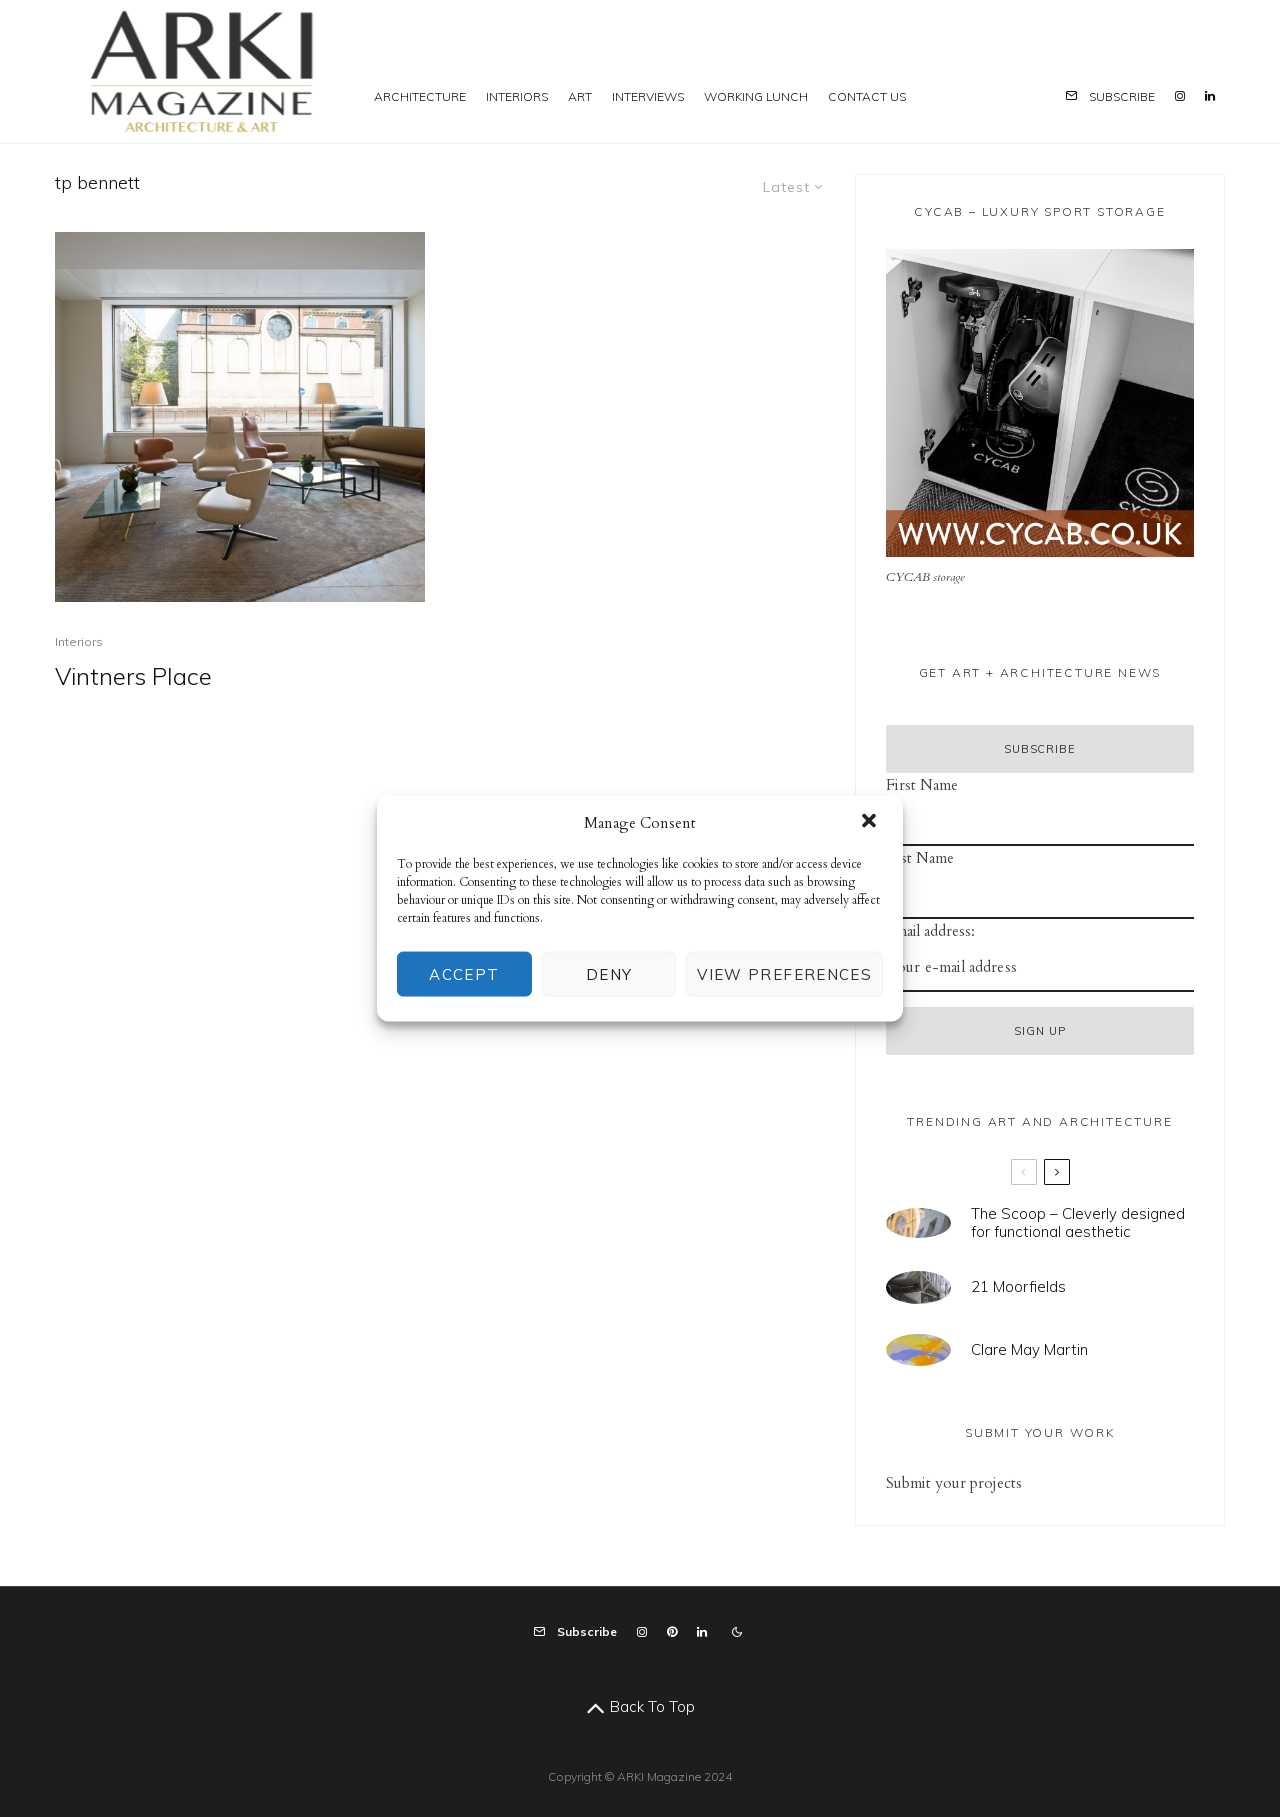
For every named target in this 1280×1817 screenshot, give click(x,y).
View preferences (784, 973)
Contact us (867, 96)
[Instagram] (1180, 71)
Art (580, 96)
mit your (938, 1483)
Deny (609, 973)
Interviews (648, 96)
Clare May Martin (1029, 1351)
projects (994, 1483)
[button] (871, 822)
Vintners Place (133, 676)
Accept (464, 973)
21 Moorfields (1018, 1287)
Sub (898, 1483)
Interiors (517, 96)
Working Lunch (756, 96)
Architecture (420, 96)
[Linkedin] (1210, 71)
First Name (922, 785)
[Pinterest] (672, 1632)
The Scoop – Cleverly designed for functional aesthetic (1078, 1223)
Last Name (920, 858)
